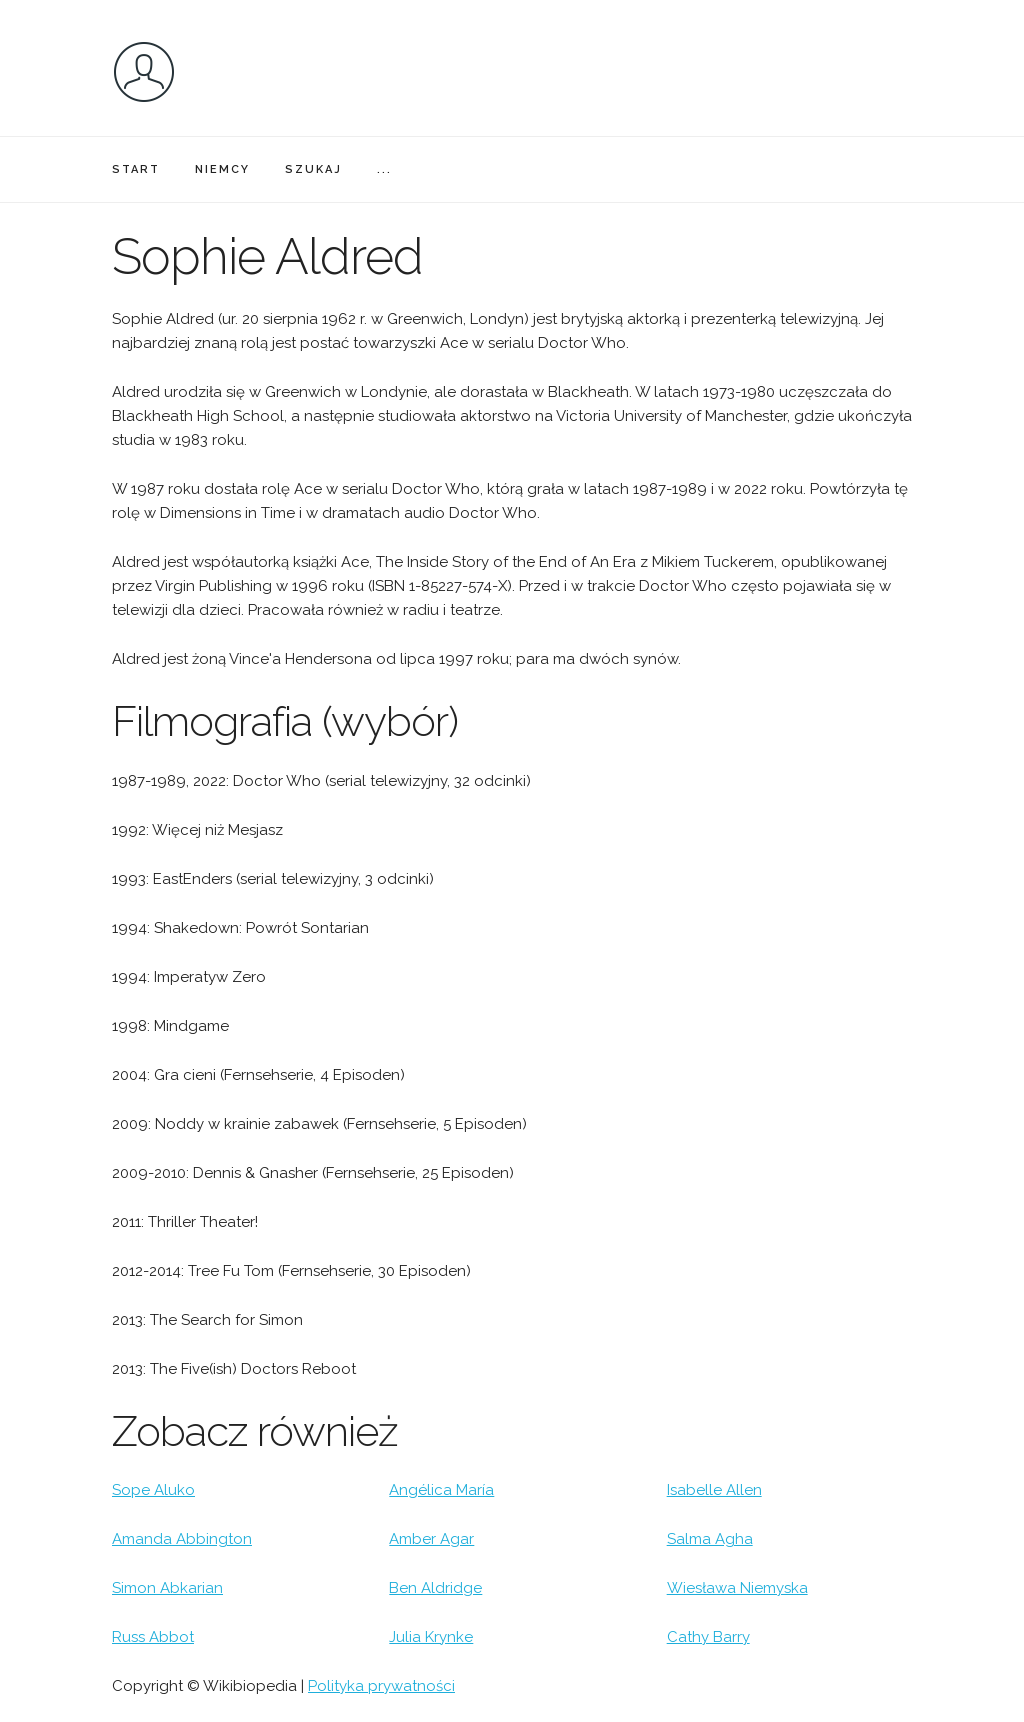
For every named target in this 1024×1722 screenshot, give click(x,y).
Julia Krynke (431, 1637)
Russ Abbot (153, 1637)
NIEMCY (222, 169)
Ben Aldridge (435, 1588)
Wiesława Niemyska (737, 1588)
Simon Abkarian (167, 1588)
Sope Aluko (153, 1490)
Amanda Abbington (182, 1539)
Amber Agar (431, 1539)
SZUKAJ (313, 169)
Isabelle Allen (714, 1490)
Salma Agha (710, 1539)
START (136, 169)
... (384, 169)
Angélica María (441, 1490)
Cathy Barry (708, 1637)
